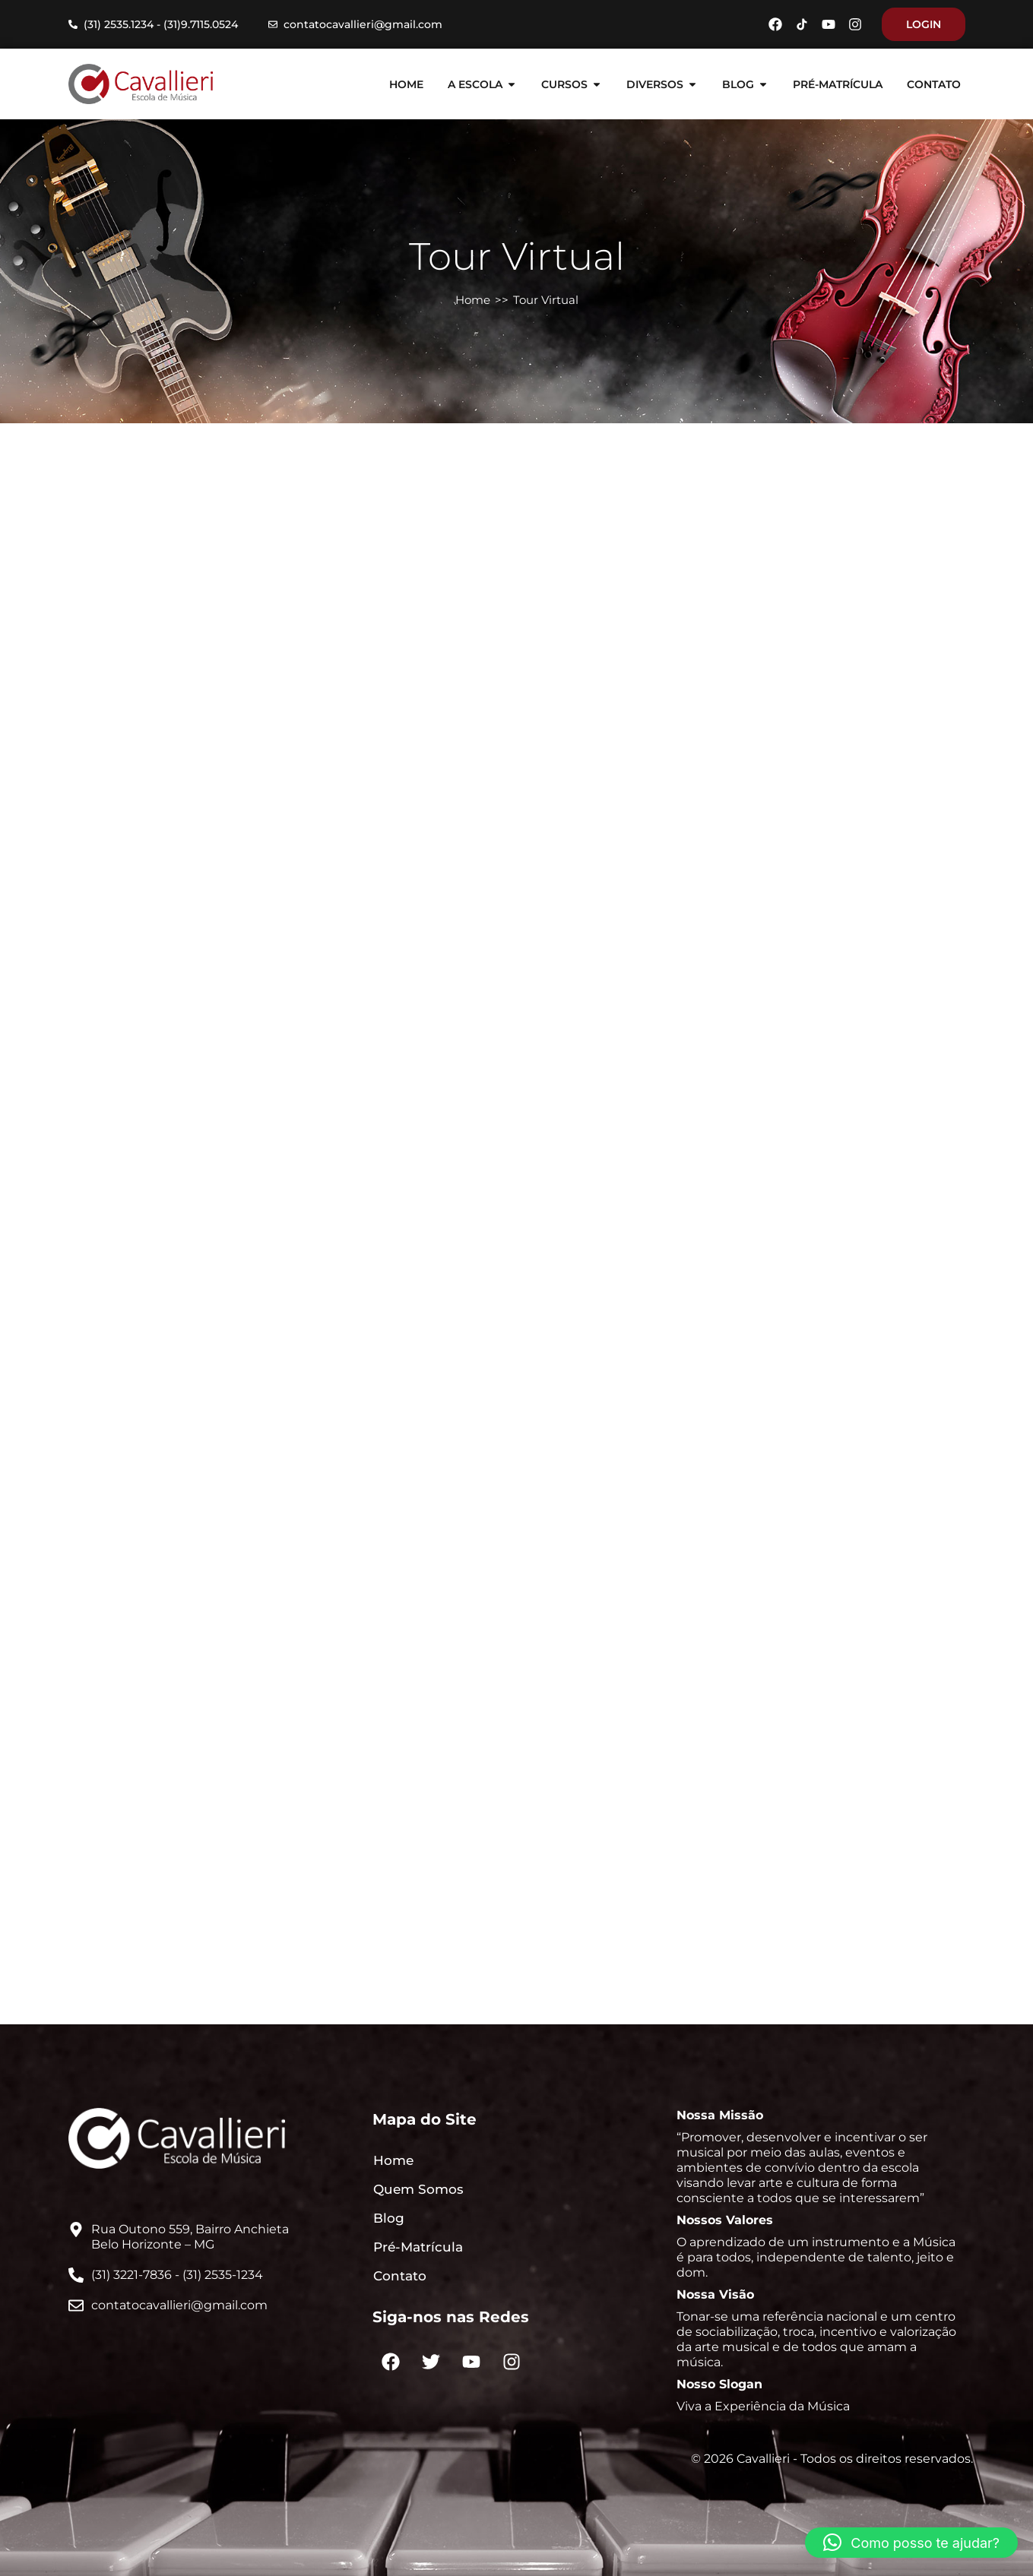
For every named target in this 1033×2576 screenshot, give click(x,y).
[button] (911, 2542)
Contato (399, 2275)
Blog (388, 2218)
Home (472, 300)
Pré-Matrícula (418, 2247)
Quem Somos (418, 2189)
